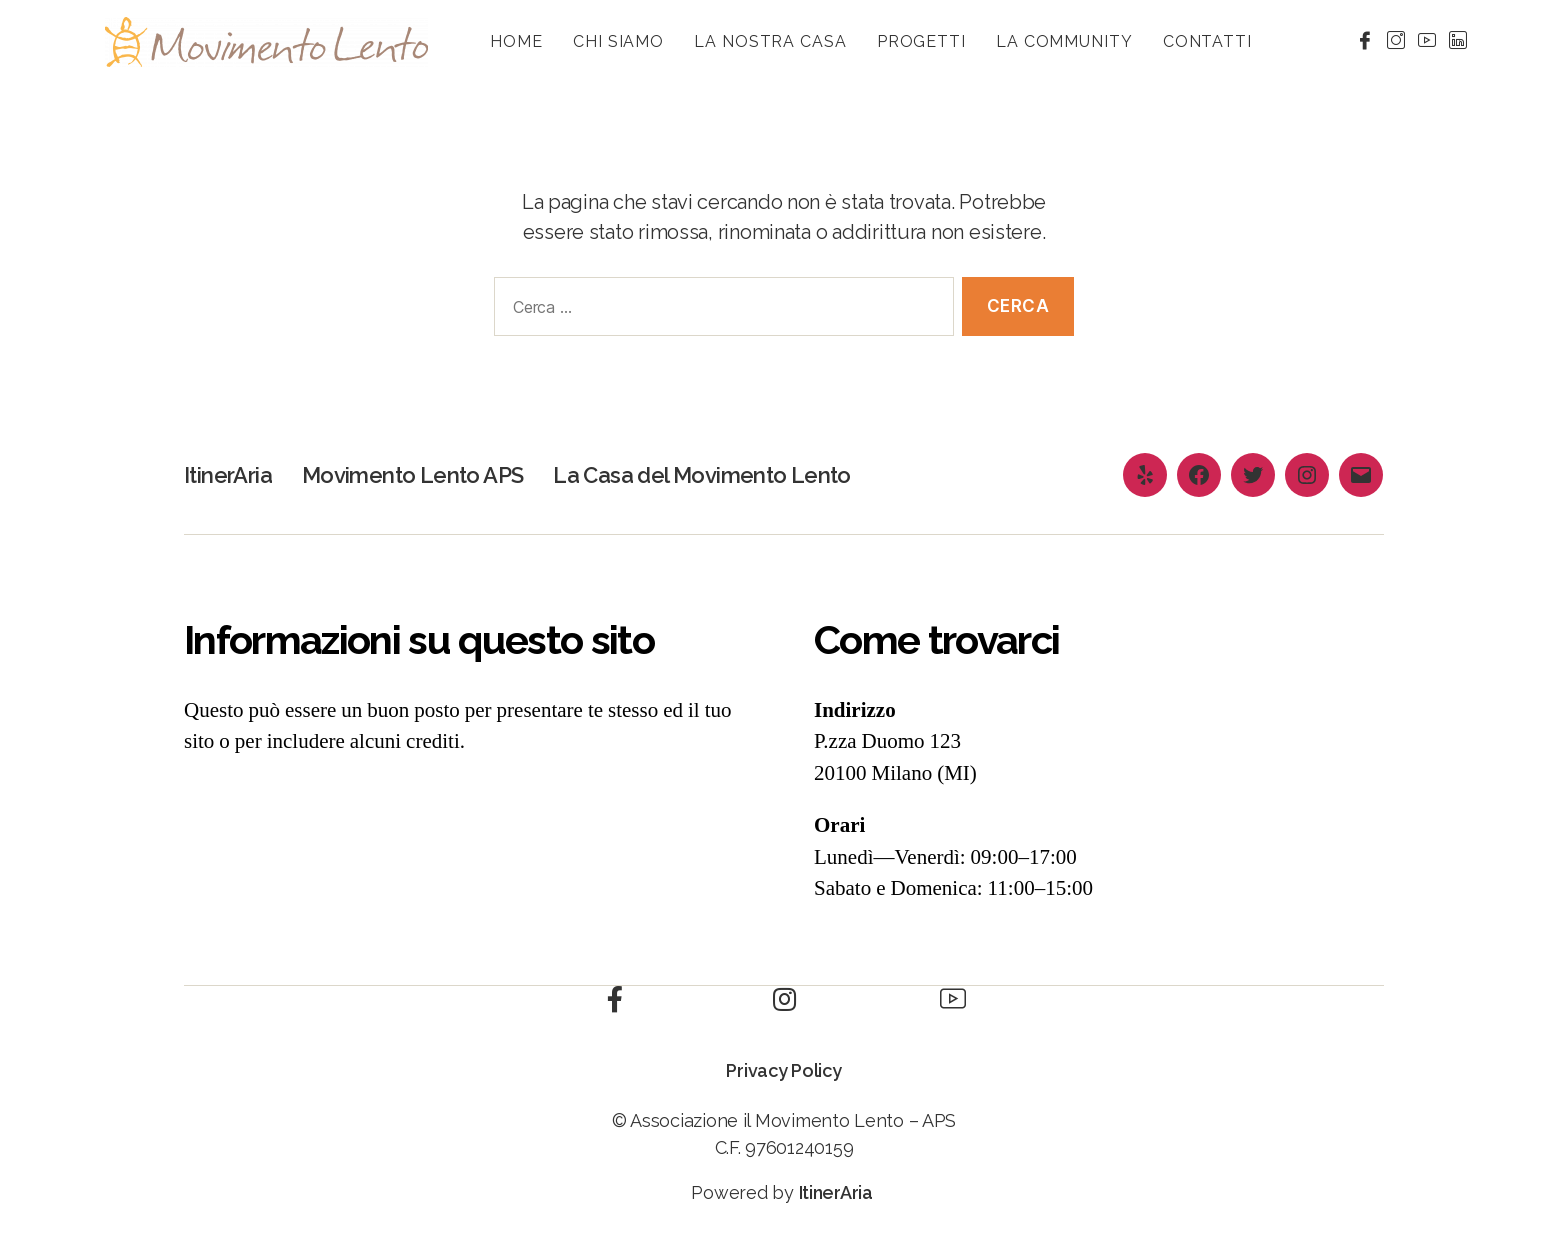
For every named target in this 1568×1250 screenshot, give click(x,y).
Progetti (921, 41)
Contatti (1207, 41)
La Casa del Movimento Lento (748, 474)
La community (1064, 41)
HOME (516, 41)
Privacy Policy (783, 1070)
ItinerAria (233, 474)
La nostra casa (770, 41)
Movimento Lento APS (433, 474)
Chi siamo (618, 41)
